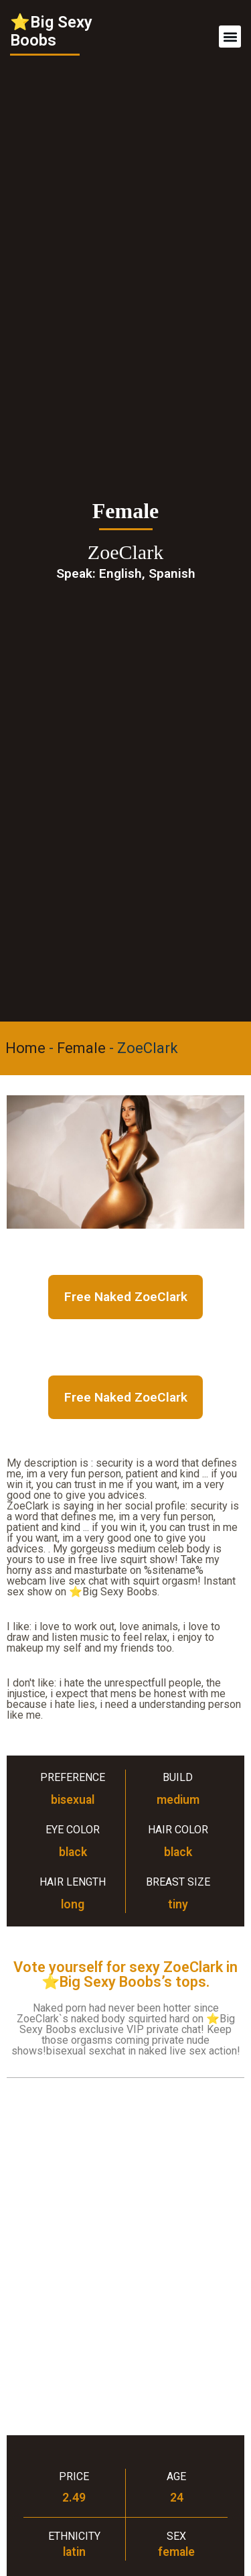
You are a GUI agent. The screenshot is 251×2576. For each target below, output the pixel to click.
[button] (230, 36)
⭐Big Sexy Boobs (51, 31)
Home (25, 1048)
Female (81, 1048)
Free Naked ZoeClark (125, 1296)
